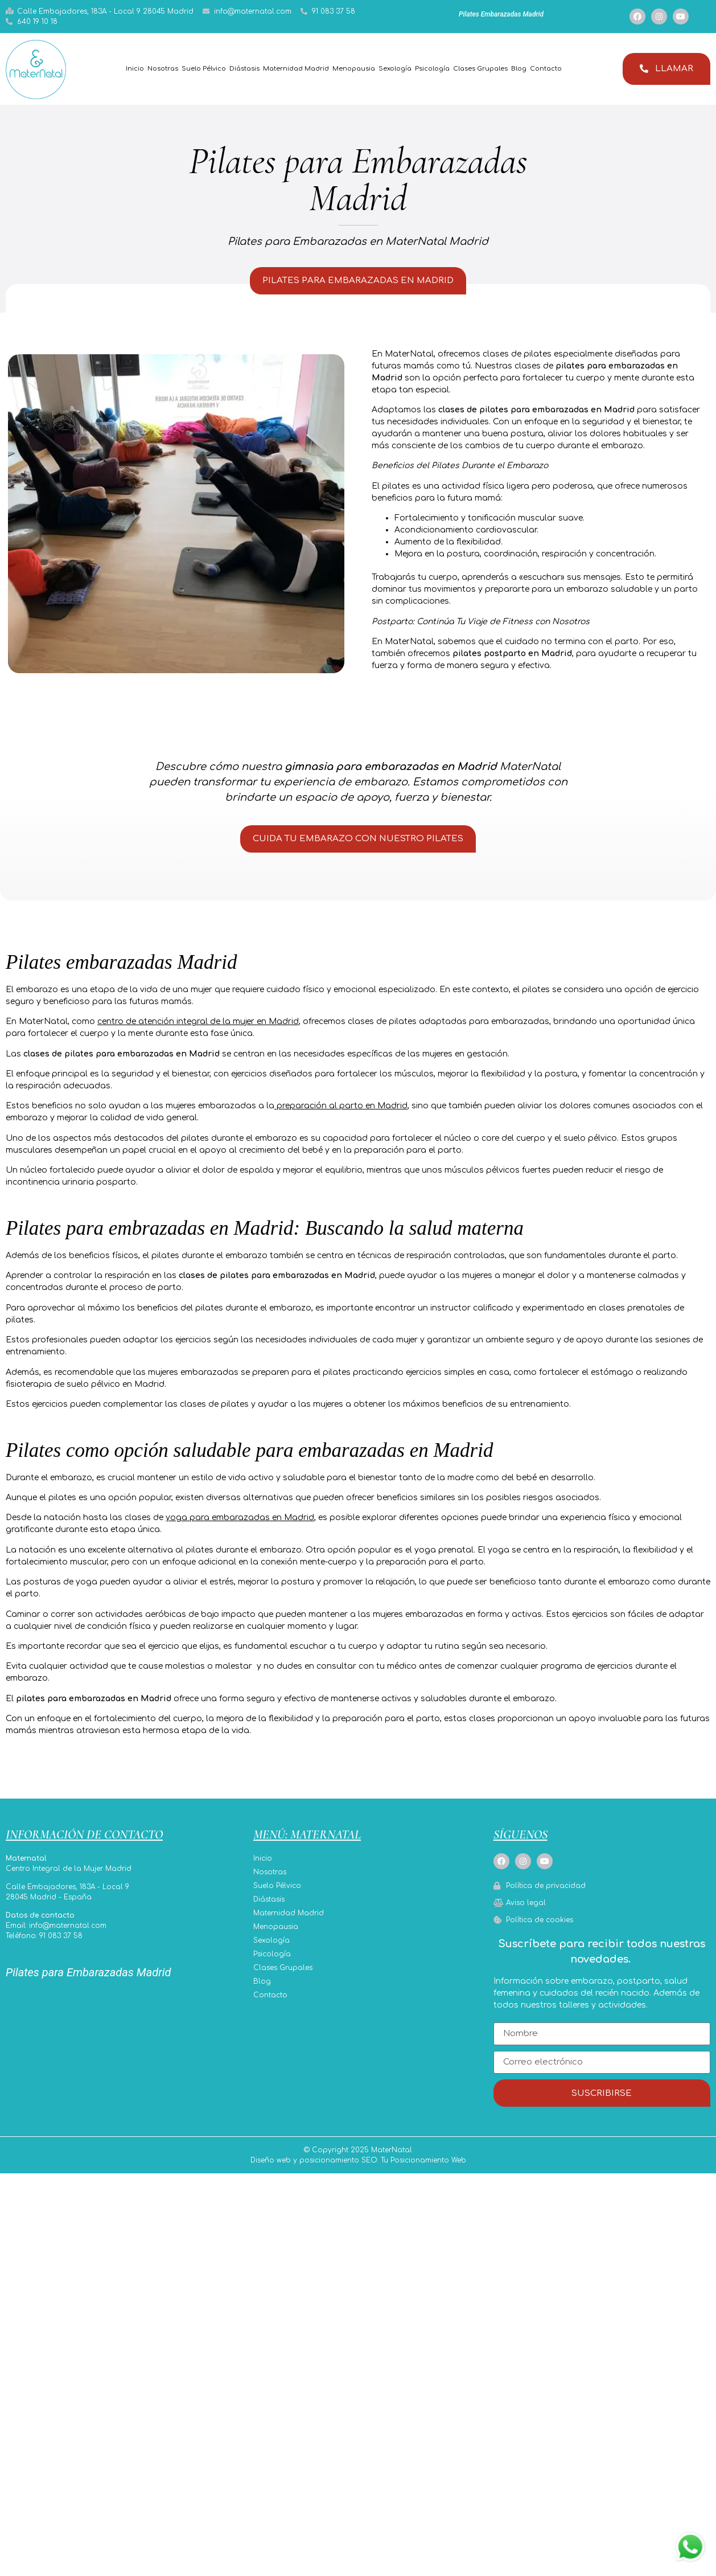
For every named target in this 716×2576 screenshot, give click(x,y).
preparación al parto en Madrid (342, 1113)
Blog (518, 68)
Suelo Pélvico (204, 68)
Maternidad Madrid (296, 68)
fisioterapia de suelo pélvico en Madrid (85, 1391)
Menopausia (353, 68)
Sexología (395, 68)
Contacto (546, 68)
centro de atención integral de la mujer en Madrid (198, 1029)
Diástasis (244, 68)
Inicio (135, 68)
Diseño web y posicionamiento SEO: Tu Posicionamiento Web (358, 2172)
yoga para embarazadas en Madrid (240, 1525)
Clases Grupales (480, 68)
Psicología (432, 68)
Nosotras (162, 68)
